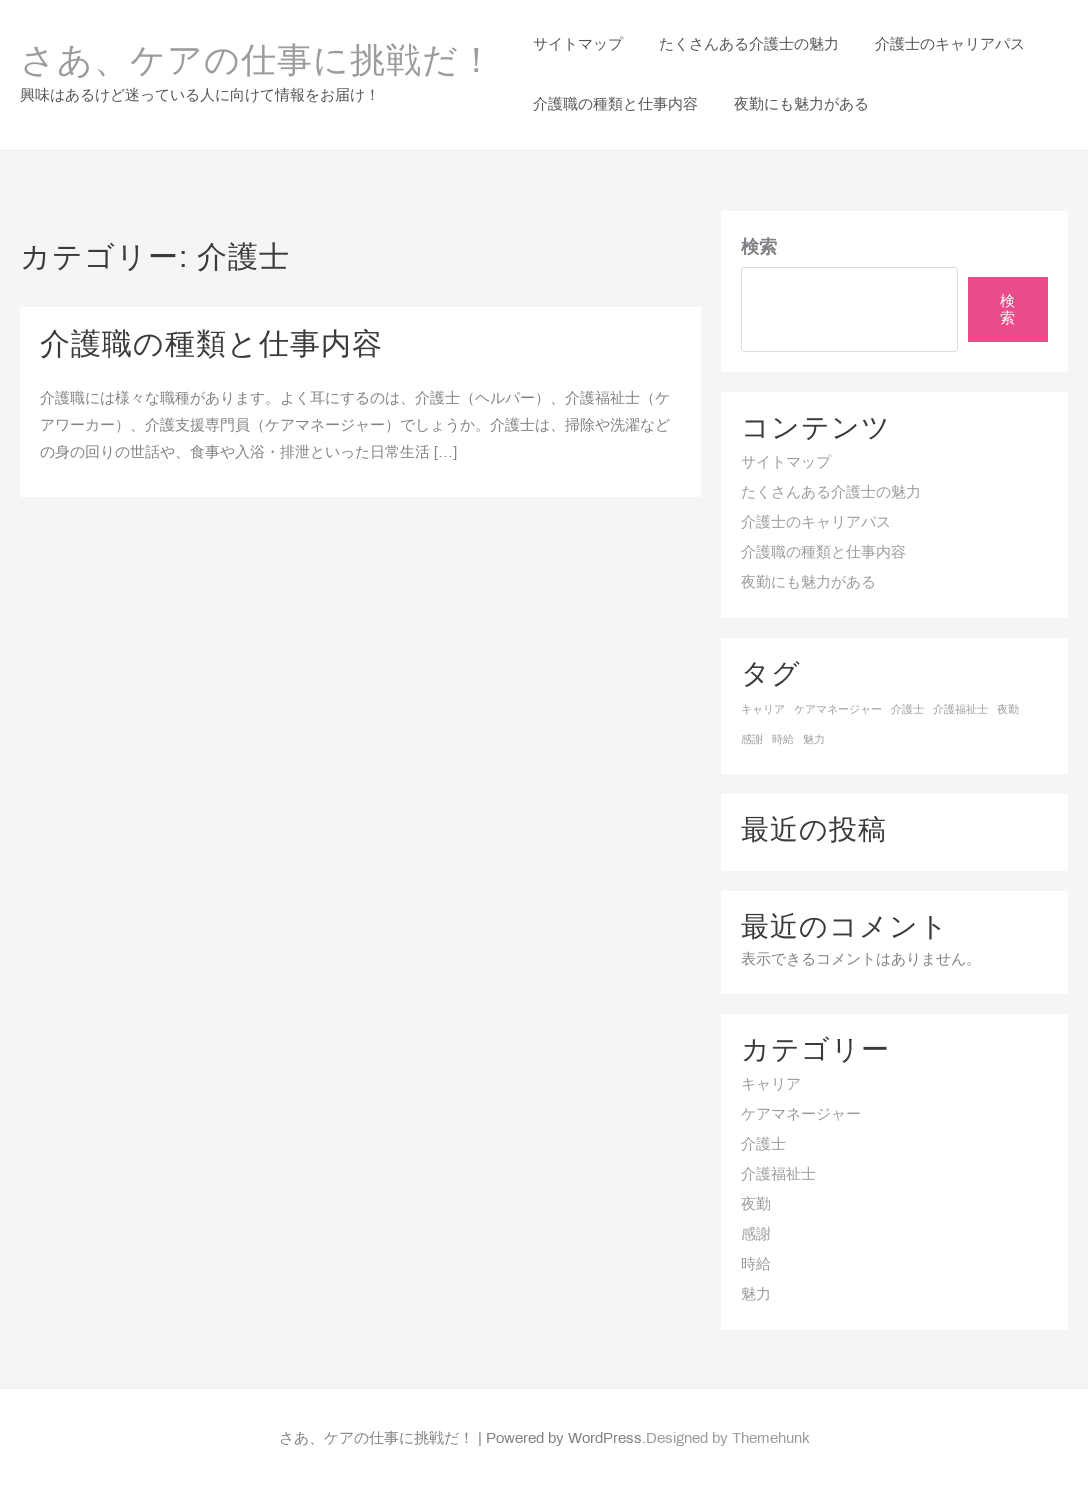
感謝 (756, 1235)
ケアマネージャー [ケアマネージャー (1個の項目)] (838, 710)
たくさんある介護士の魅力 (831, 493)
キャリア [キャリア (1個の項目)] (763, 710)
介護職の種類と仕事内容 (211, 346)
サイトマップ (786, 463)
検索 (759, 248)
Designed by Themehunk (728, 1439)
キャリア (771, 1085)
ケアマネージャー (801, 1115)
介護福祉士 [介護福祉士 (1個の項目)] (960, 710)
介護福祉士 (778, 1175)
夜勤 (756, 1205)
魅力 (756, 1295)
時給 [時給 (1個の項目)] (783, 740)
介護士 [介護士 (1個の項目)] (907, 710)
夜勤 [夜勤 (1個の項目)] (1008, 710)
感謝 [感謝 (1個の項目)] (752, 740)
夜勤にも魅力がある (808, 583)
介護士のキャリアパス (816, 523)
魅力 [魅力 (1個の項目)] (814, 740)
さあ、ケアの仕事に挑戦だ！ (257, 63)
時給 (756, 1265)
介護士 (763, 1145)
